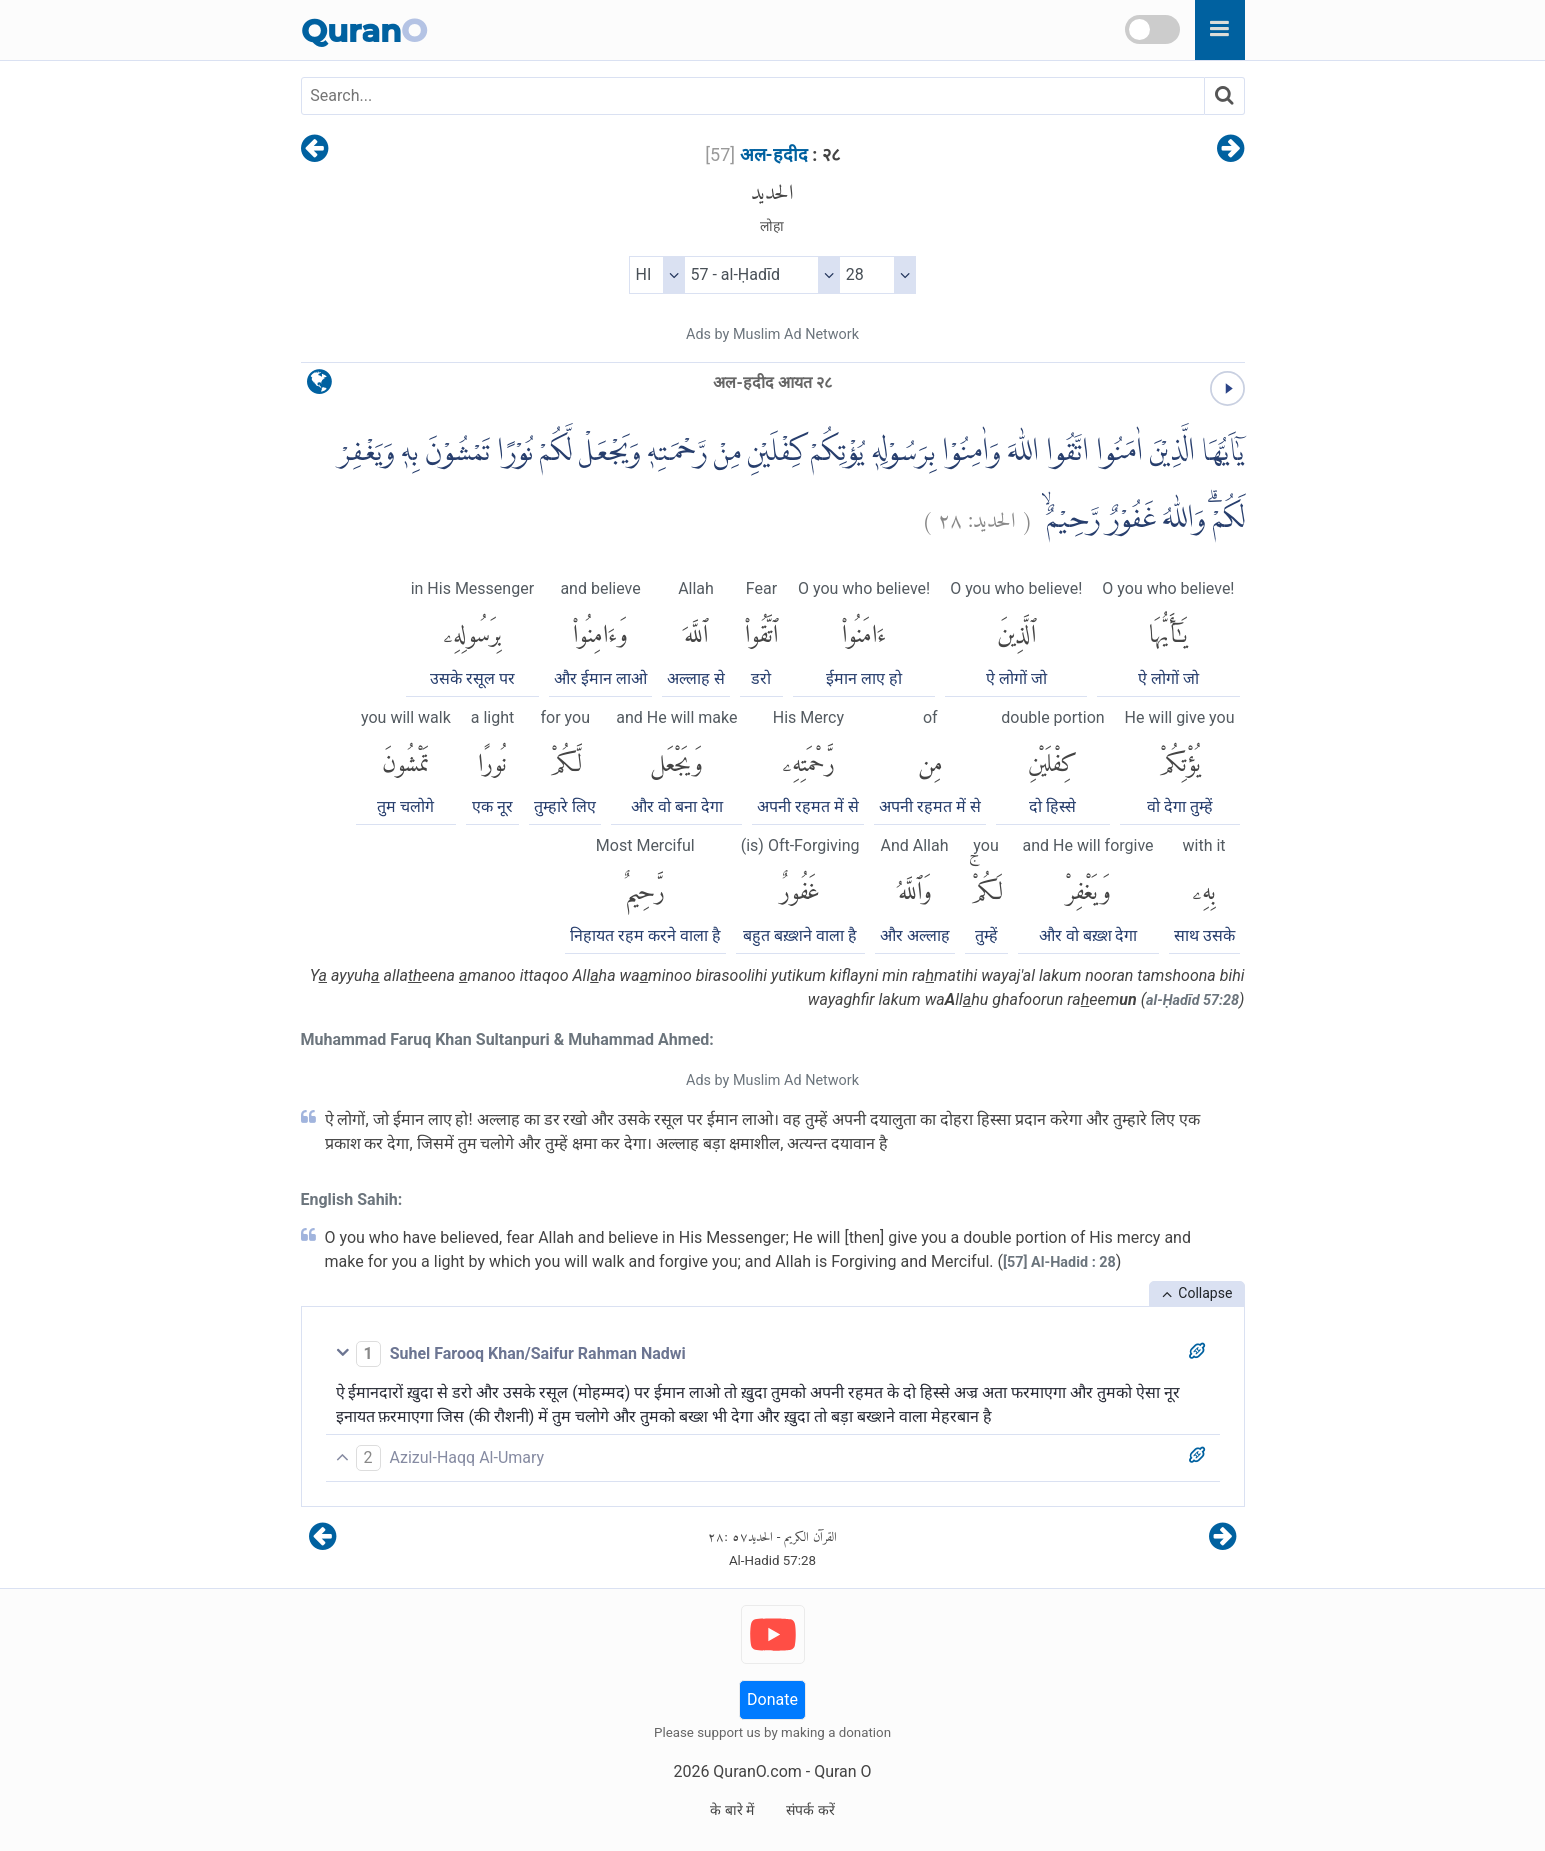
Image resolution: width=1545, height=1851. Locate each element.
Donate (772, 1699)
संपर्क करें (810, 1810)
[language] (319, 386)
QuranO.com (757, 1771)
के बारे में (732, 1810)
